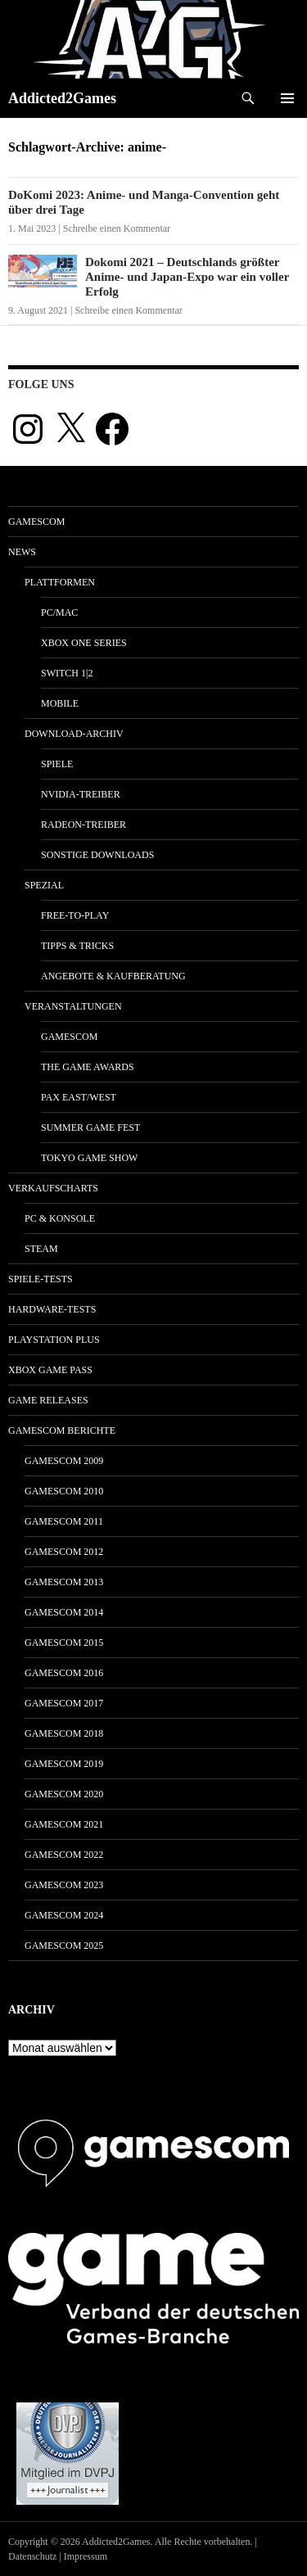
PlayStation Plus (54, 1339)
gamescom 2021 (64, 1824)
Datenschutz (32, 2556)
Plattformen (60, 582)
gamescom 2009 (64, 1461)
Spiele (57, 764)
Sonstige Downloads (97, 855)
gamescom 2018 (64, 1733)
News (22, 552)
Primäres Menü (287, 98)
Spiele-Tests (40, 1279)
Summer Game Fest (90, 1127)
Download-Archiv (74, 733)
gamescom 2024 (64, 1915)
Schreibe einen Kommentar (116, 228)
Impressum (85, 2556)
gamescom (36, 521)
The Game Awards (87, 1067)
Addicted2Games (62, 98)
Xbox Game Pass (50, 1370)
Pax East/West (78, 1097)
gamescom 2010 (64, 1491)
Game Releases (48, 1400)
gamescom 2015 (64, 1642)
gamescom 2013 (64, 1582)
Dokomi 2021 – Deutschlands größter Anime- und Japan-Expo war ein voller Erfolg (187, 276)
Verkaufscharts (53, 1188)
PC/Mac (59, 612)
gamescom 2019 (64, 1763)
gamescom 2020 (64, 1794)
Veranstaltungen (73, 1006)
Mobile (60, 703)
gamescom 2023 (64, 1885)
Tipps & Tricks (77, 945)
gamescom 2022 (64, 1854)
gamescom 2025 (64, 1945)
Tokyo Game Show (89, 1158)
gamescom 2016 (64, 1673)
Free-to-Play (75, 915)
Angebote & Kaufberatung (113, 976)
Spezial (44, 885)
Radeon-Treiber (83, 824)
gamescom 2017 (64, 1703)
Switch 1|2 (67, 673)
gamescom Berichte (61, 1430)
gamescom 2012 (64, 1551)
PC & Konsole (60, 1218)
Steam (41, 1248)
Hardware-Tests (52, 1309)
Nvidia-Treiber (80, 794)
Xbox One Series (84, 643)
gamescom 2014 (64, 1612)
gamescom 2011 (64, 1521)
